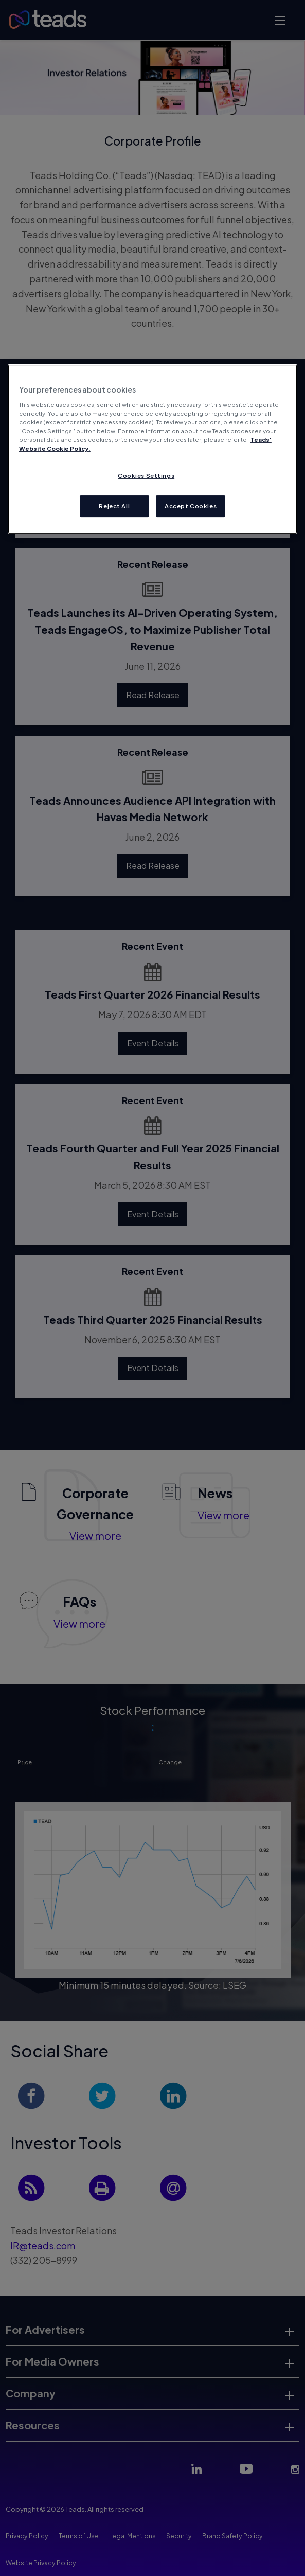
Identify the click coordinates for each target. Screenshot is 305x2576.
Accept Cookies (191, 506)
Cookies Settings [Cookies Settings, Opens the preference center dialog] (146, 475)
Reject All (114, 506)
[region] (152, 449)
